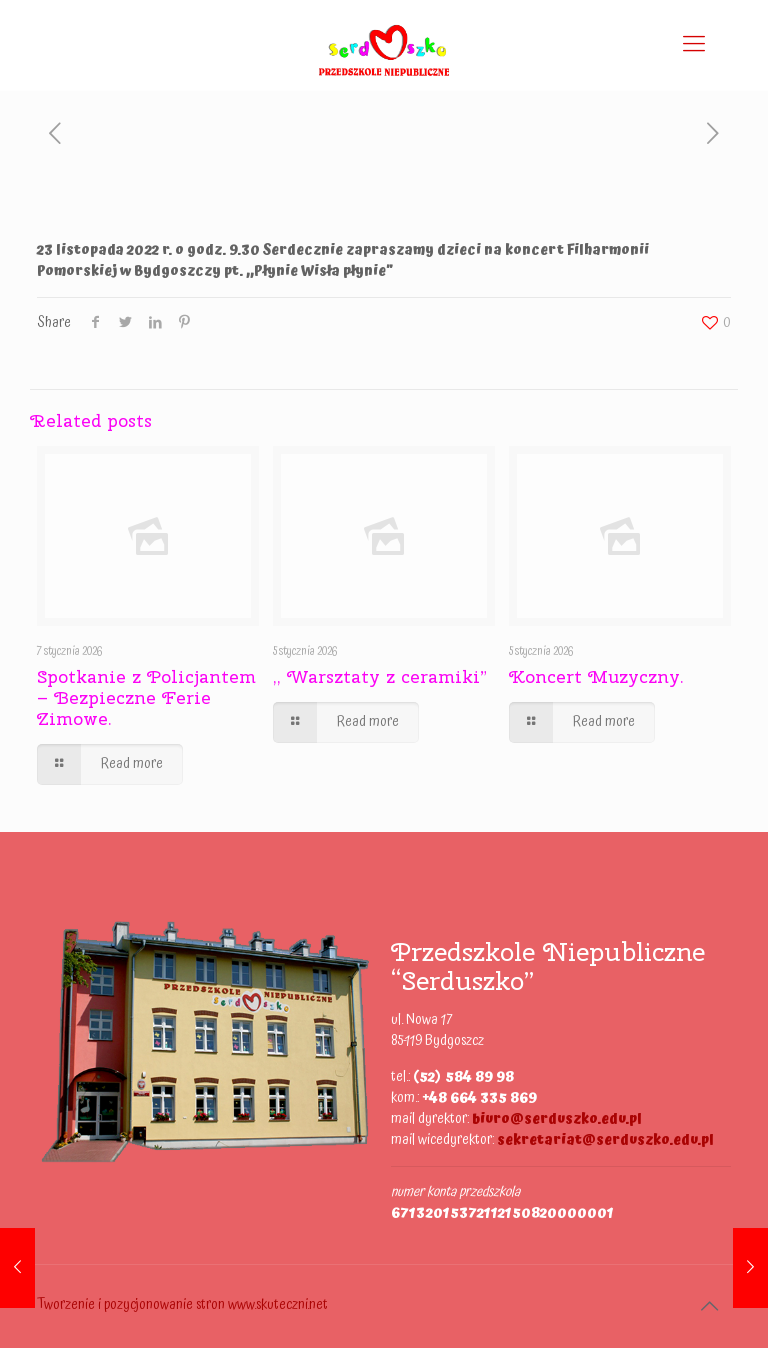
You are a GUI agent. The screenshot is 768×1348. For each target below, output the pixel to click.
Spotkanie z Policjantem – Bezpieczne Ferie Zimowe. (146, 697)
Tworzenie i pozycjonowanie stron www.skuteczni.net (182, 1305)
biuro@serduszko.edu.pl (557, 1119)
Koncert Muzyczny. (596, 676)
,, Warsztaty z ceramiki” (380, 676)
